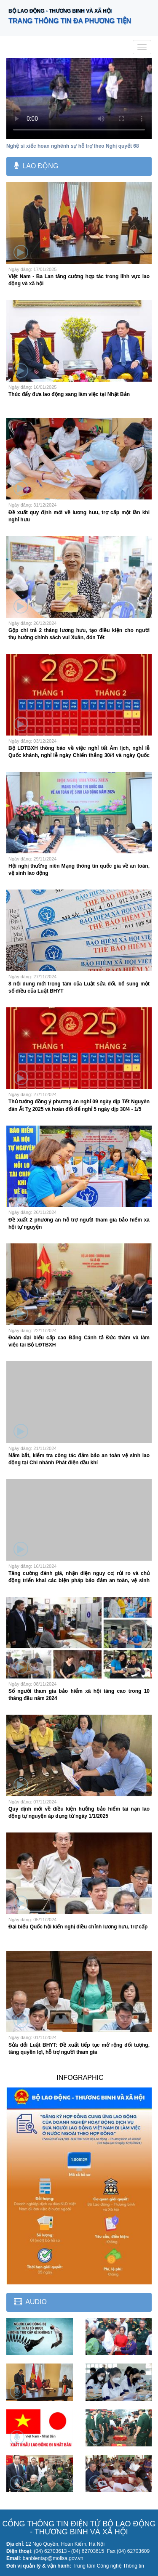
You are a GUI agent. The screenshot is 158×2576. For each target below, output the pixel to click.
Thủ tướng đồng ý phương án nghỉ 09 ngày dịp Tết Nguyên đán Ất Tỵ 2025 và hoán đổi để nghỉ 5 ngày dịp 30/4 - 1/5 (79, 1105)
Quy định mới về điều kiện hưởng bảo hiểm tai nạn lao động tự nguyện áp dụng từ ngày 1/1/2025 (79, 1812)
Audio (36, 2301)
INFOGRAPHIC (79, 2077)
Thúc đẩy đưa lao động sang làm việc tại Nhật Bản (69, 394)
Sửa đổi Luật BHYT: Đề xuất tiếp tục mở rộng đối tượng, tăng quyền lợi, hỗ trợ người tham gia (79, 2048)
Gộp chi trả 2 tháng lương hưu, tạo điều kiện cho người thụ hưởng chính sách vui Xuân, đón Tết (79, 633)
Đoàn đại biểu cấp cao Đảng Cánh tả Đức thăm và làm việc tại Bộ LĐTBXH (79, 1341)
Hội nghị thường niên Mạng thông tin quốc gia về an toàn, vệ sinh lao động (79, 869)
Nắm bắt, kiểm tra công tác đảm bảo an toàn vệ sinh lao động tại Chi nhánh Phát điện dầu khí (79, 1459)
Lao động (40, 166)
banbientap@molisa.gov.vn (53, 2558)
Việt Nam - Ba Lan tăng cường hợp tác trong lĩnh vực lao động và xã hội (79, 280)
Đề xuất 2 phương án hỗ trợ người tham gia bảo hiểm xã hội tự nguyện (79, 1223)
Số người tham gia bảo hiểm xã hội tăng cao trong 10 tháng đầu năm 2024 (79, 1694)
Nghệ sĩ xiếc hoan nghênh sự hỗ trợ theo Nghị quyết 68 (72, 146)
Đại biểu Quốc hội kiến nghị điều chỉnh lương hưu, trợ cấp (77, 1927)
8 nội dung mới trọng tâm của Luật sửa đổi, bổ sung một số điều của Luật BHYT (79, 987)
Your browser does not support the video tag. (79, 98)
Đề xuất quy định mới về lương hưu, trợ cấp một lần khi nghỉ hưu (79, 516)
